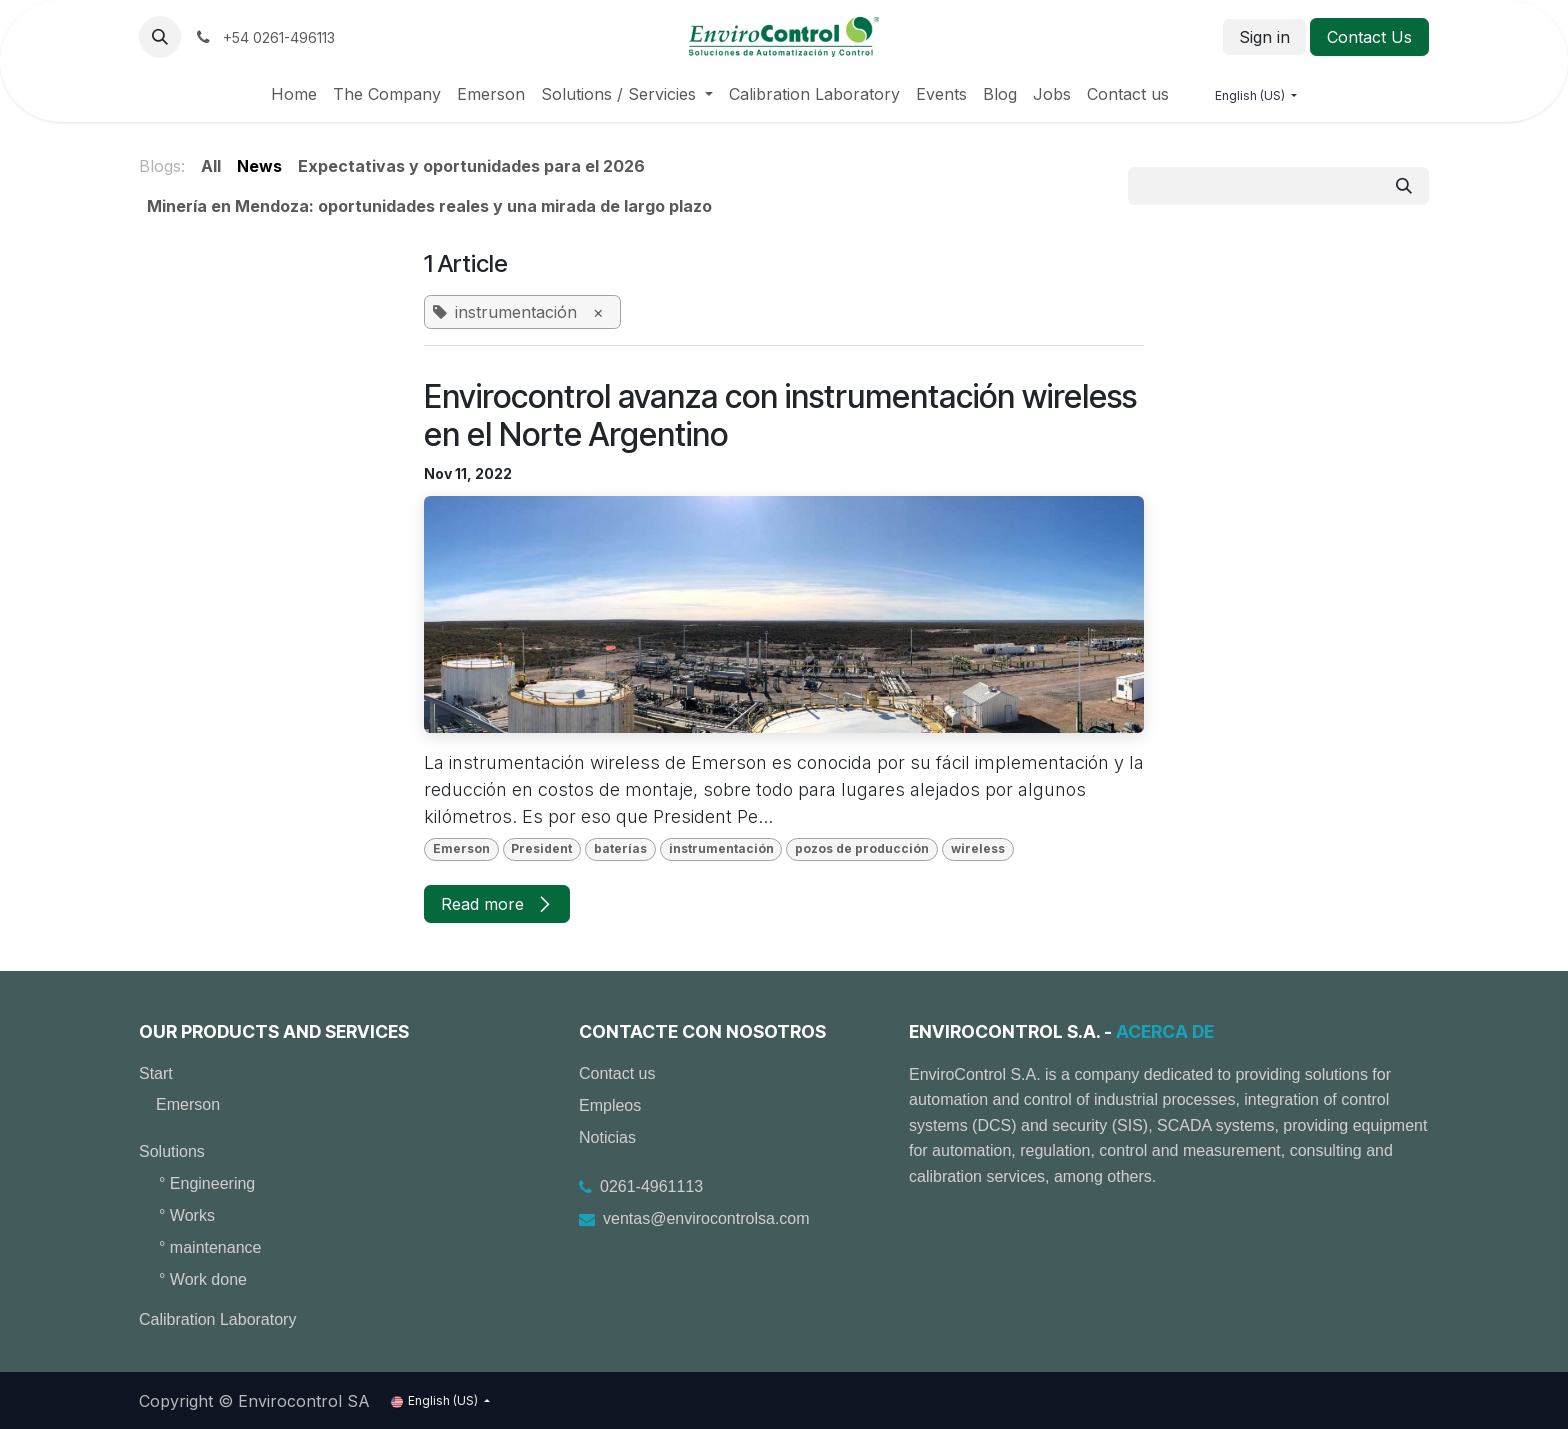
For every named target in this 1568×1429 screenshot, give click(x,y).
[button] (160, 37)
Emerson (188, 1104)
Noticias (607, 1137)
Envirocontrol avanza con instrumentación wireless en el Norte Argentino (780, 416)
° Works (187, 1215)
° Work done (203, 1279)
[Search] (1404, 186)
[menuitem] (294, 94)
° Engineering (207, 1183)
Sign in (1264, 37)
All (211, 166)
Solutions (172, 1151)
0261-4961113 (651, 1186)
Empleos (610, 1105)
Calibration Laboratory (217, 1319)
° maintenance (210, 1247)
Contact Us (1369, 37)
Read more (497, 904)
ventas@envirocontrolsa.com (706, 1218)
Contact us (617, 1073)
